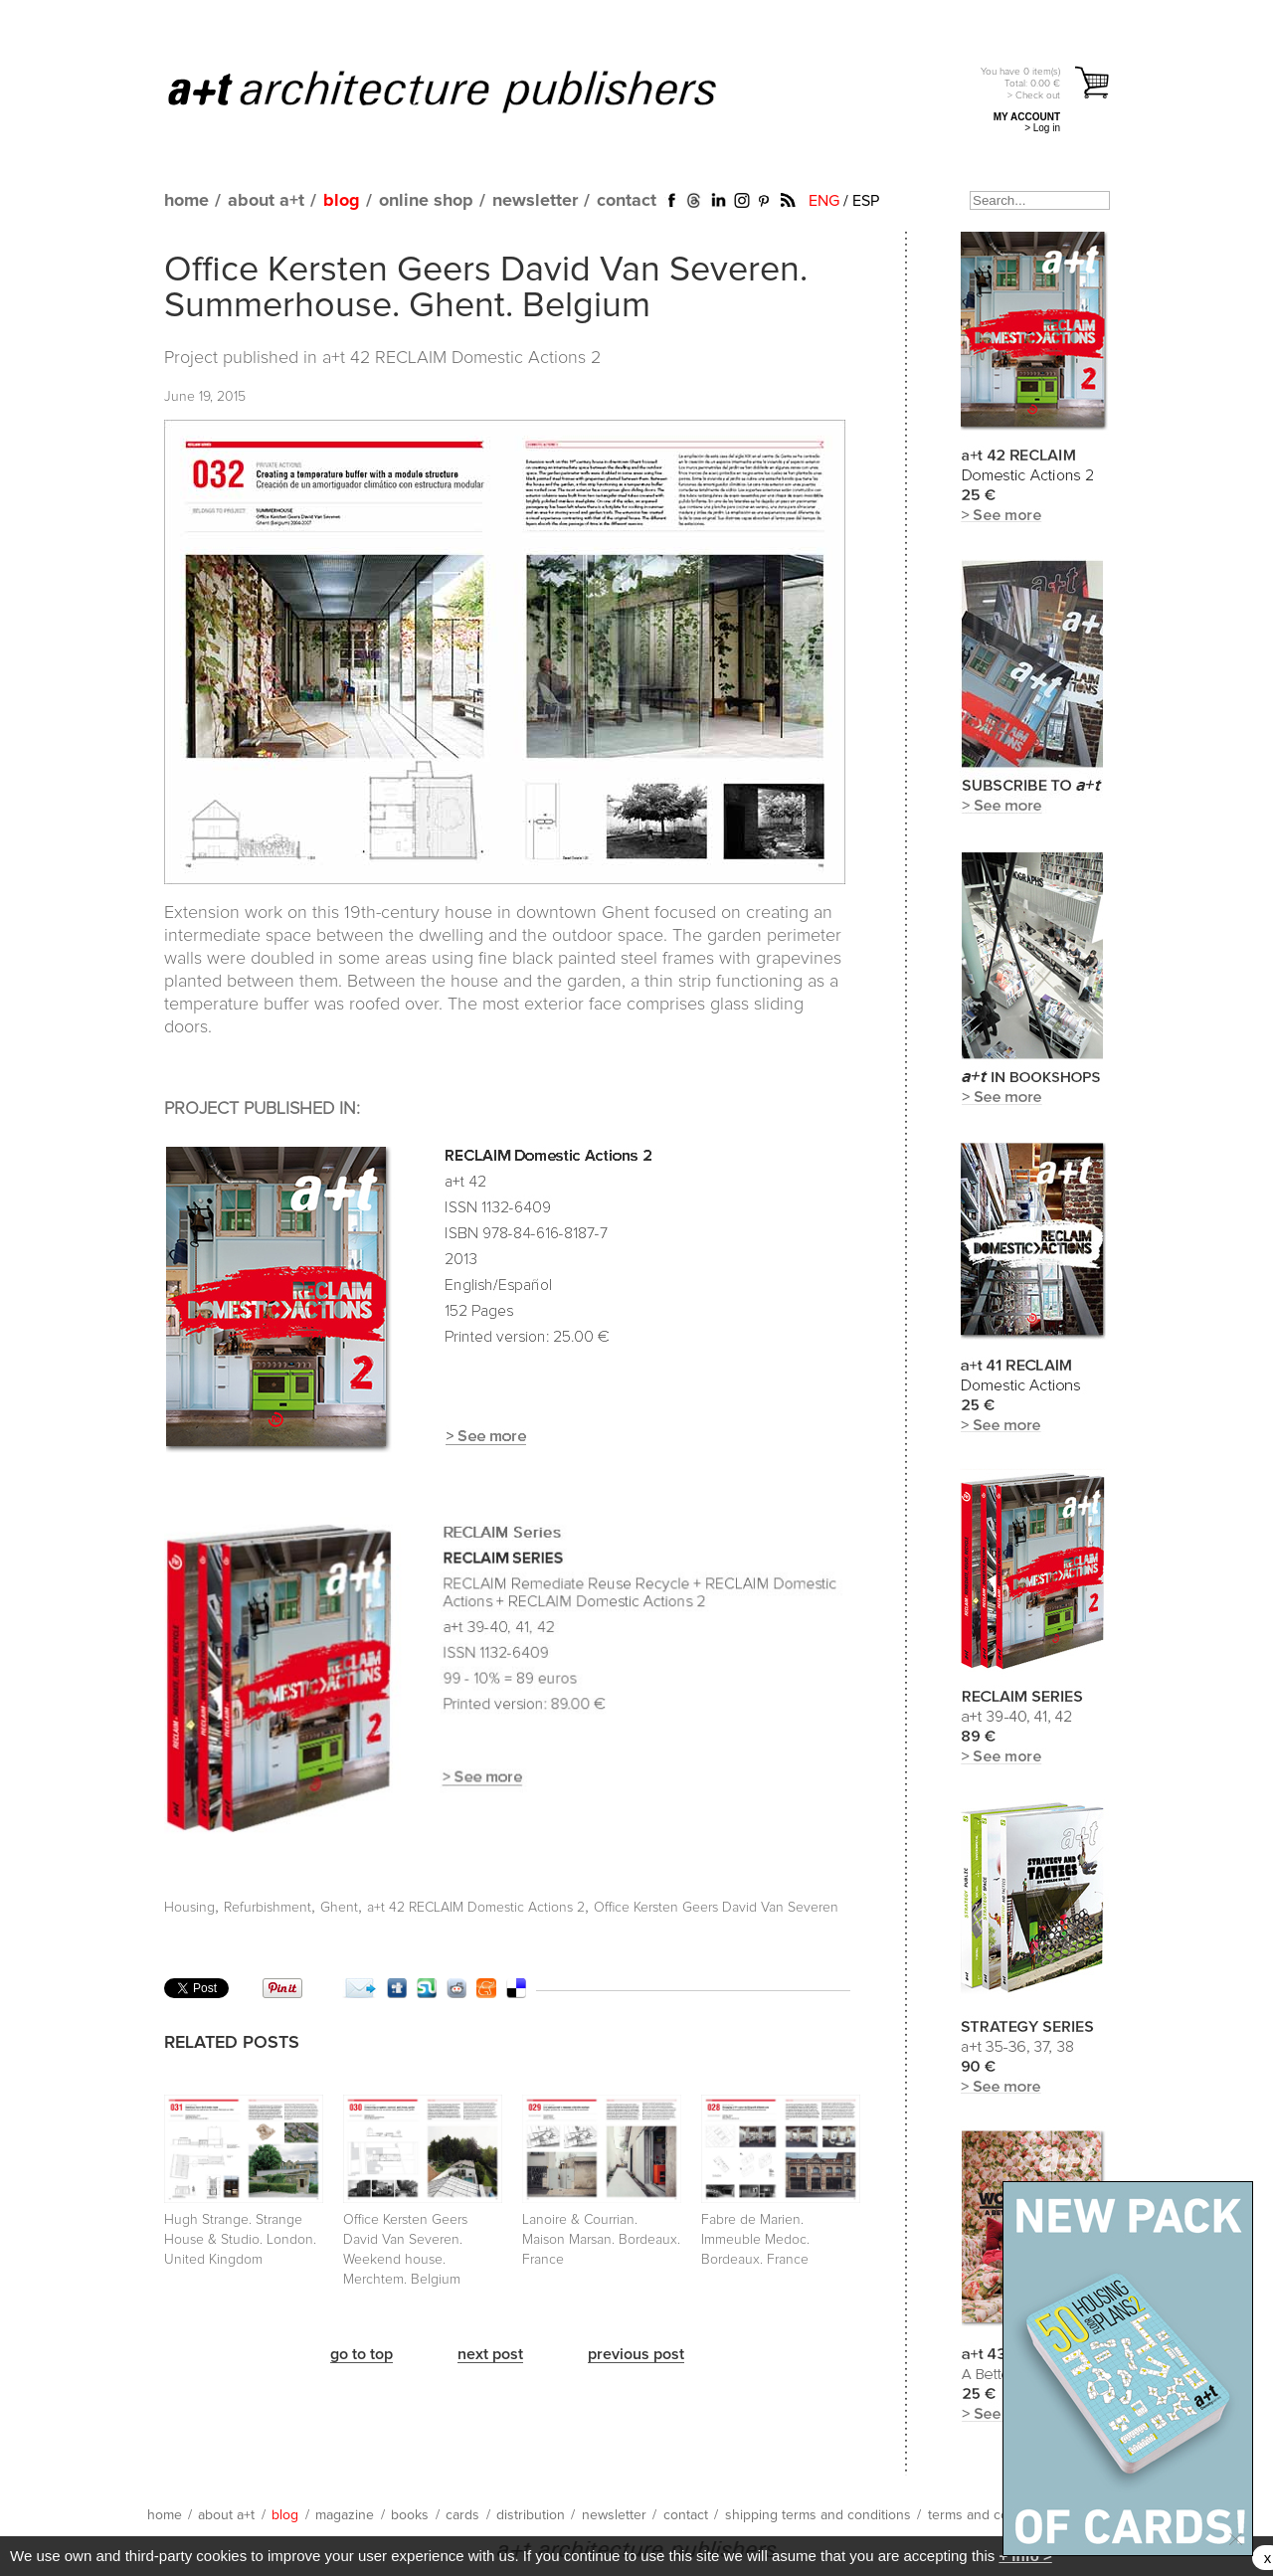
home (186, 201)
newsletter (535, 201)
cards (462, 2515)
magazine (344, 2515)
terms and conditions (992, 2515)
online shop (426, 201)
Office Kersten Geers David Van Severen (716, 1908)
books (410, 2515)
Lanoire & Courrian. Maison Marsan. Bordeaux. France (601, 2240)
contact (626, 201)
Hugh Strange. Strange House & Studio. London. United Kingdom (240, 2240)
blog (341, 201)
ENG (824, 201)
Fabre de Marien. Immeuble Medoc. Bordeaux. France (755, 2240)
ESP (865, 201)
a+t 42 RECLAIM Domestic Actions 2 (461, 358)
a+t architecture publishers (467, 90)
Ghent (339, 1908)
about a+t (266, 201)
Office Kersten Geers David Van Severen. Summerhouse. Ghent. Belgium (486, 288)
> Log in (1042, 127)
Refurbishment (267, 1908)
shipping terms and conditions (818, 2515)
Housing (189, 1908)
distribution (530, 2515)
